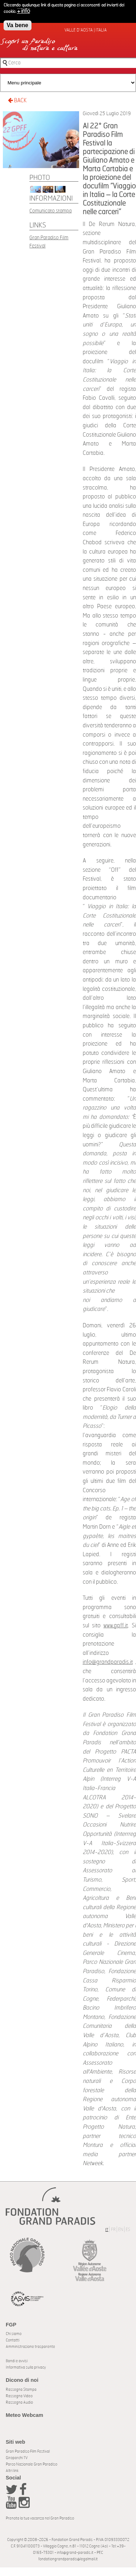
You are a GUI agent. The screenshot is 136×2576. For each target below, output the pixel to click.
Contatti (12, 2340)
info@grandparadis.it (108, 1662)
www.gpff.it (115, 1625)
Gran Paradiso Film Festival (28, 2451)
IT (106, 2230)
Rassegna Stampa (21, 2389)
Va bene (17, 24)
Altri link (12, 2471)
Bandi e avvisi (17, 2361)
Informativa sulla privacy (26, 2367)
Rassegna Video (19, 2396)
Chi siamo (13, 2334)
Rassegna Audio (19, 2402)
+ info (23, 10)
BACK (17, 100)
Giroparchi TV (17, 2458)
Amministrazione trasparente (30, 2347)
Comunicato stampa (50, 210)
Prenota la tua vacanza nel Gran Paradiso (40, 2518)
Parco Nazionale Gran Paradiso (31, 2464)
